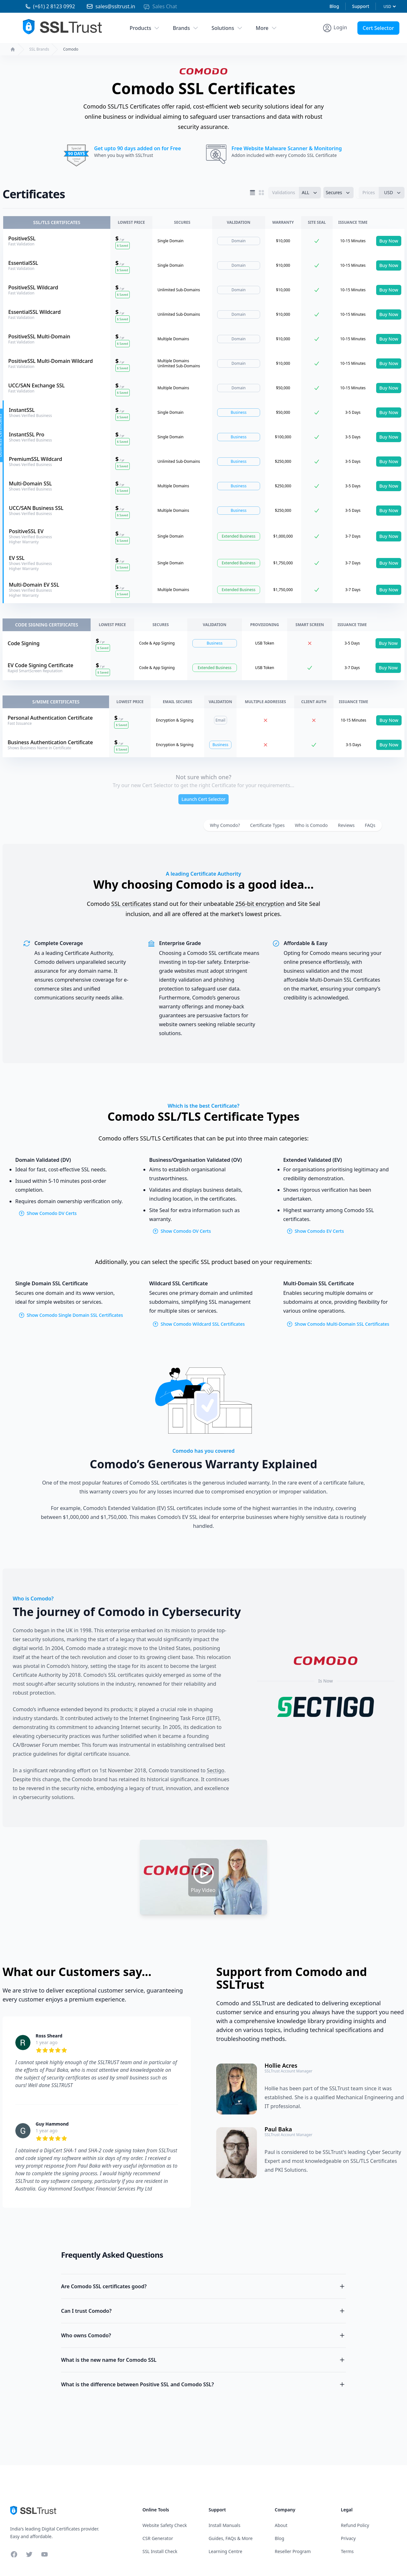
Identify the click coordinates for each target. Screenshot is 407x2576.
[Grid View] (261, 192)
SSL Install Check (159, 2551)
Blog (334, 6)
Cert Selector (378, 28)
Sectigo (215, 1770)
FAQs (370, 825)
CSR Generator (157, 2538)
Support (360, 6)
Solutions (227, 28)
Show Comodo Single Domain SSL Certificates (70, 1315)
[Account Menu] (334, 28)
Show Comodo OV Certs (181, 1231)
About (281, 2525)
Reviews (346, 825)
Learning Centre (225, 2551)
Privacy (348, 2538)
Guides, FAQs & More (230, 2538)
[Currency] (389, 6)
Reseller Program (293, 2551)
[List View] (252, 192)
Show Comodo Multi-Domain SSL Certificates (337, 1324)
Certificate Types (267, 825)
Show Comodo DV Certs (47, 1213)
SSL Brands (39, 49)
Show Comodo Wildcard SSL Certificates (198, 1324)
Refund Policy (355, 2525)
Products (145, 28)
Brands (186, 28)
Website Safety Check (164, 2525)
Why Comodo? (225, 825)
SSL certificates (131, 903)
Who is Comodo (311, 825)
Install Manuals (224, 2525)
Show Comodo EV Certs (315, 1231)
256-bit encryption (259, 903)
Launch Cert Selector (203, 799)
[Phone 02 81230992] (44, 6)
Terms (347, 2551)
